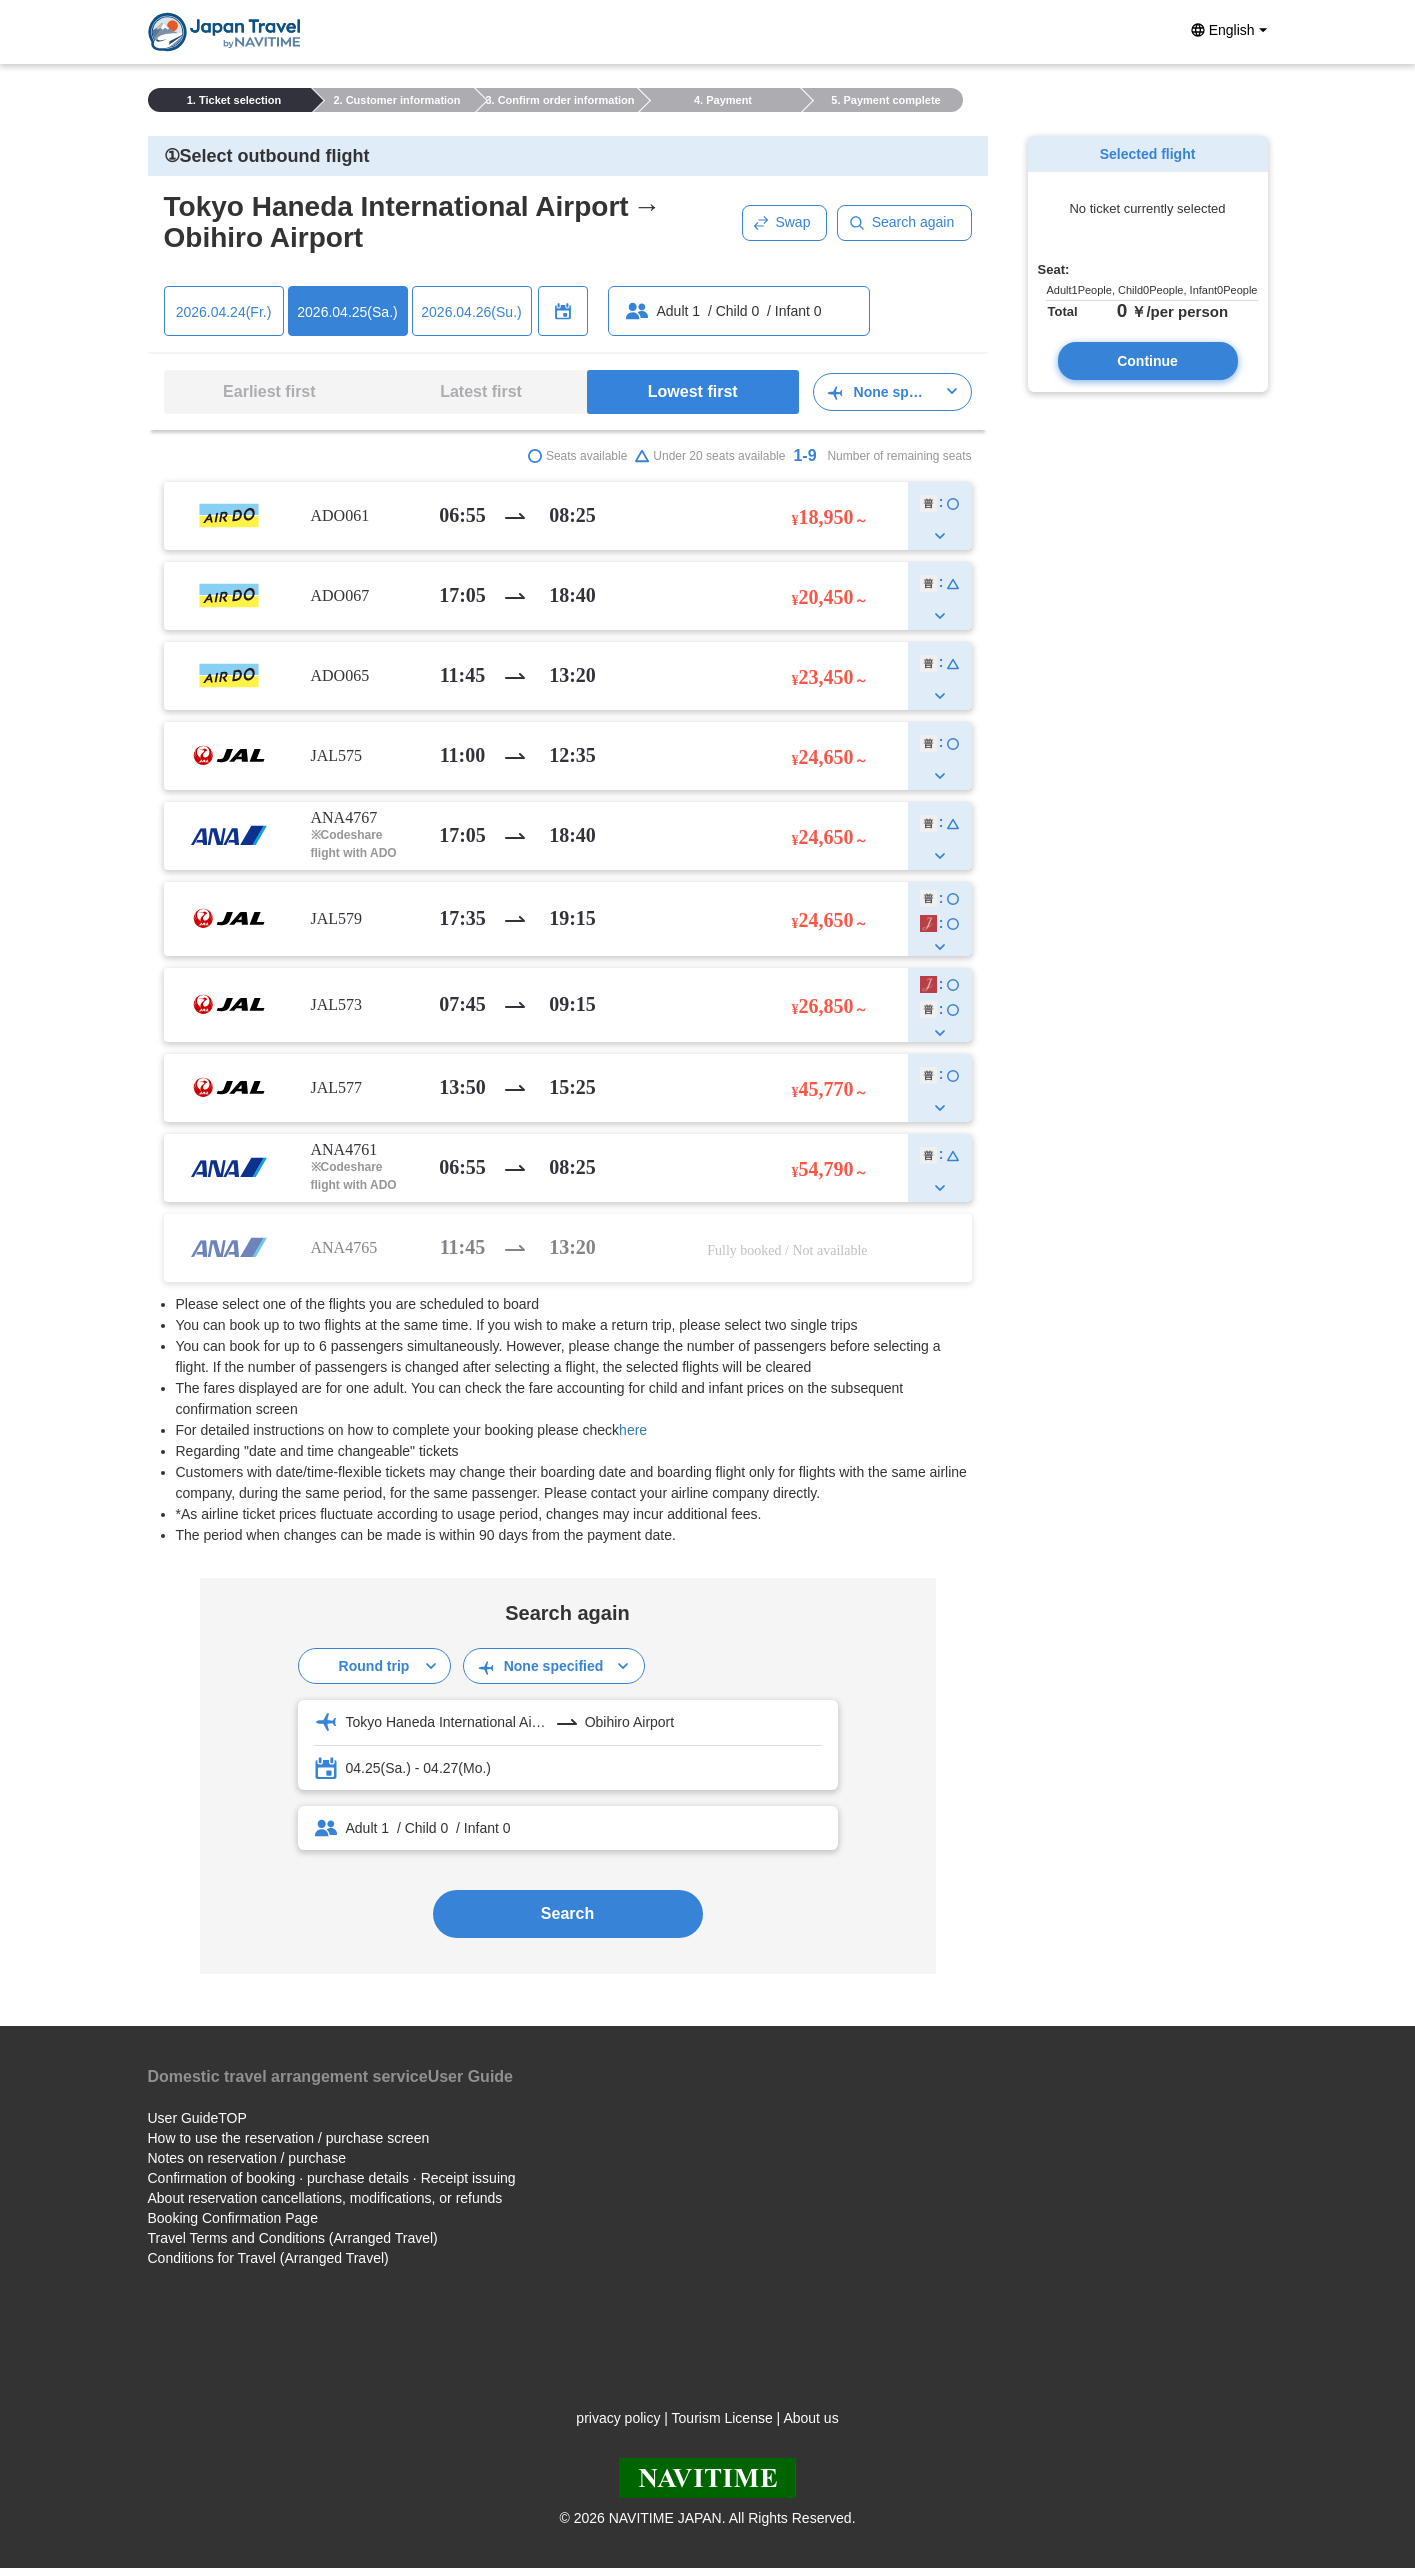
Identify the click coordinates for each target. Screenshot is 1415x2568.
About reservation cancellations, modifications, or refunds (325, 2198)
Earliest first (269, 391)
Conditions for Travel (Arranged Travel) (268, 2258)
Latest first (481, 391)
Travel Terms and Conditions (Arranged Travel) (293, 2238)
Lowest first (693, 391)
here (633, 1430)
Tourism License (722, 2418)
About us (810, 2418)
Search (567, 1913)
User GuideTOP (197, 2118)
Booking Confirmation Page (233, 2218)
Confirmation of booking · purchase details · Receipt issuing (332, 2178)
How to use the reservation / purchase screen (289, 2138)
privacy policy (618, 2418)
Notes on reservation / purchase (247, 2158)
